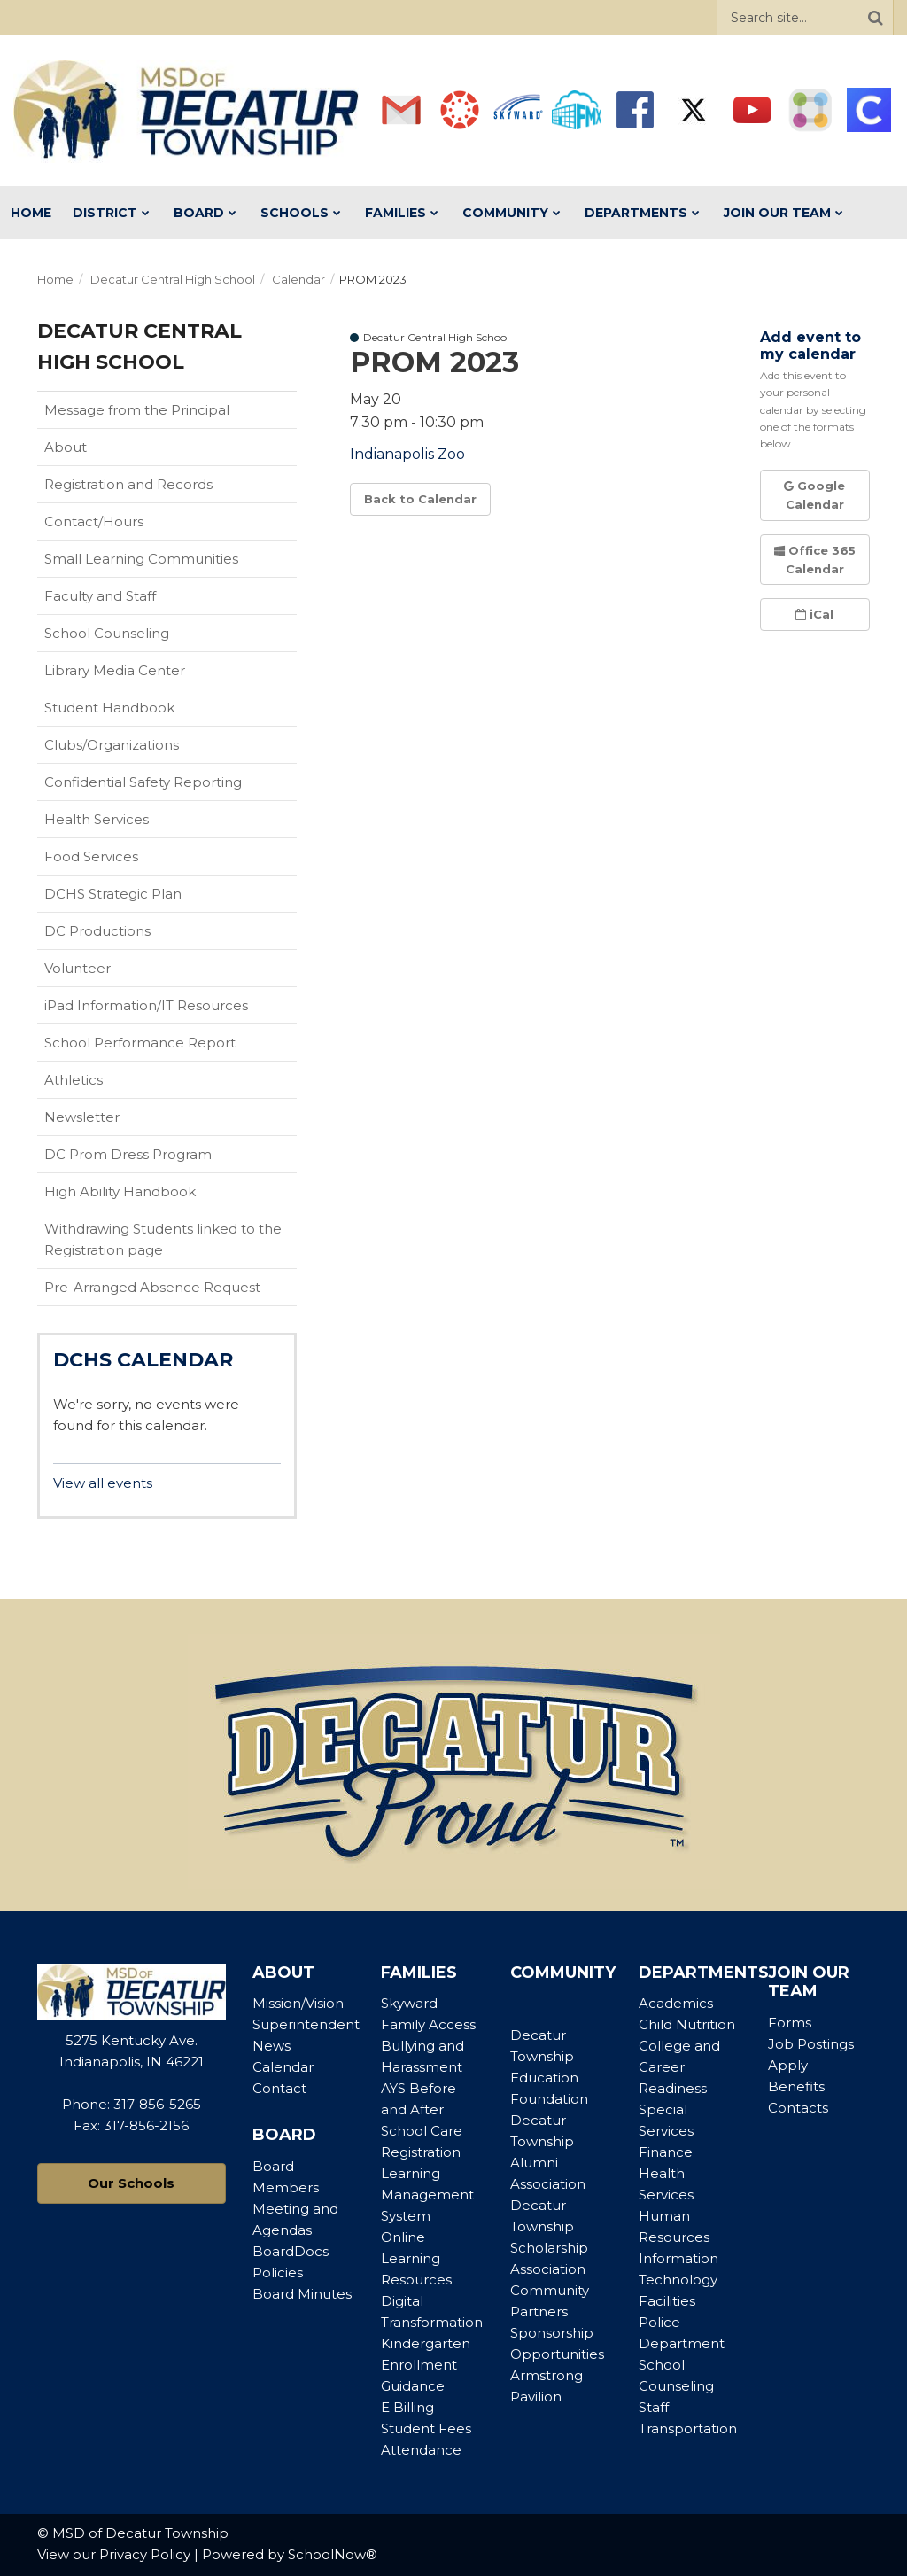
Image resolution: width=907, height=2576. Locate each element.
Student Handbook (137, 712)
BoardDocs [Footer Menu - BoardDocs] (290, 2251)
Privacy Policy (144, 2554)
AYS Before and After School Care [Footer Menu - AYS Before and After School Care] (421, 2109)
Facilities (667, 2300)
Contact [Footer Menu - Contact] (279, 2088)
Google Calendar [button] (814, 495)
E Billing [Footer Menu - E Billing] (407, 2407)
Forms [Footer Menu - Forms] (789, 2022)
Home (55, 279)
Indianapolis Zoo (407, 454)
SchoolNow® (332, 2554)
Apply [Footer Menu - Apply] (788, 2065)
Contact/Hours (93, 521)
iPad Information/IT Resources (146, 1005)
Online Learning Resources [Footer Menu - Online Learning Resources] (416, 2258)
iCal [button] (814, 614)
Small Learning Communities (141, 558)
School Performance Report (167, 1046)
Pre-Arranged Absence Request (152, 1287)
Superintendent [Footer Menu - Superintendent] (306, 2024)
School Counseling (106, 633)
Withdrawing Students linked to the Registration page (163, 1239)
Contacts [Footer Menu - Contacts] (798, 2107)
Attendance (421, 2449)
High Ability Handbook (120, 1191)
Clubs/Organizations (111, 744)
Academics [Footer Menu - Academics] (676, 2003)
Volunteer (77, 968)
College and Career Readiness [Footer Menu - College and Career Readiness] (679, 2067)
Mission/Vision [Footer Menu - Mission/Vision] (298, 2003)
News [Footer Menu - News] (271, 2045)
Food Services (91, 856)
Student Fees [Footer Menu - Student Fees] (426, 2428)
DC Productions (97, 930)
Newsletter (82, 1117)
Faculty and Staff (100, 596)
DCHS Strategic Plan (113, 893)
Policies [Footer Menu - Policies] (277, 2272)
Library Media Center (142, 674)
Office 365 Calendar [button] (815, 559)
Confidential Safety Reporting (170, 786)
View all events (102, 1483)
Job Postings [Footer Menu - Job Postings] (811, 2043)
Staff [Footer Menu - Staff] (654, 2407)
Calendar (298, 279)
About (65, 447)
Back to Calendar (420, 499)
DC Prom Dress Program (128, 1154)
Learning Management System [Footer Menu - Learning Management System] (427, 2194)
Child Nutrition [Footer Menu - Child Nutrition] (687, 2024)
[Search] (875, 17)
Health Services (96, 819)
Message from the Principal (136, 409)
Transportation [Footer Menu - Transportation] (688, 2428)
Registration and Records (128, 484)
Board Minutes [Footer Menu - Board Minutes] (302, 2293)
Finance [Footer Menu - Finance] (666, 2152)
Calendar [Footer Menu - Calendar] (283, 2066)
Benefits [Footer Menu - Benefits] (796, 2086)
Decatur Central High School (172, 279)
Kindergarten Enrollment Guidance (425, 2364)
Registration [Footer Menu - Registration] (421, 2152)
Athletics (101, 1084)
